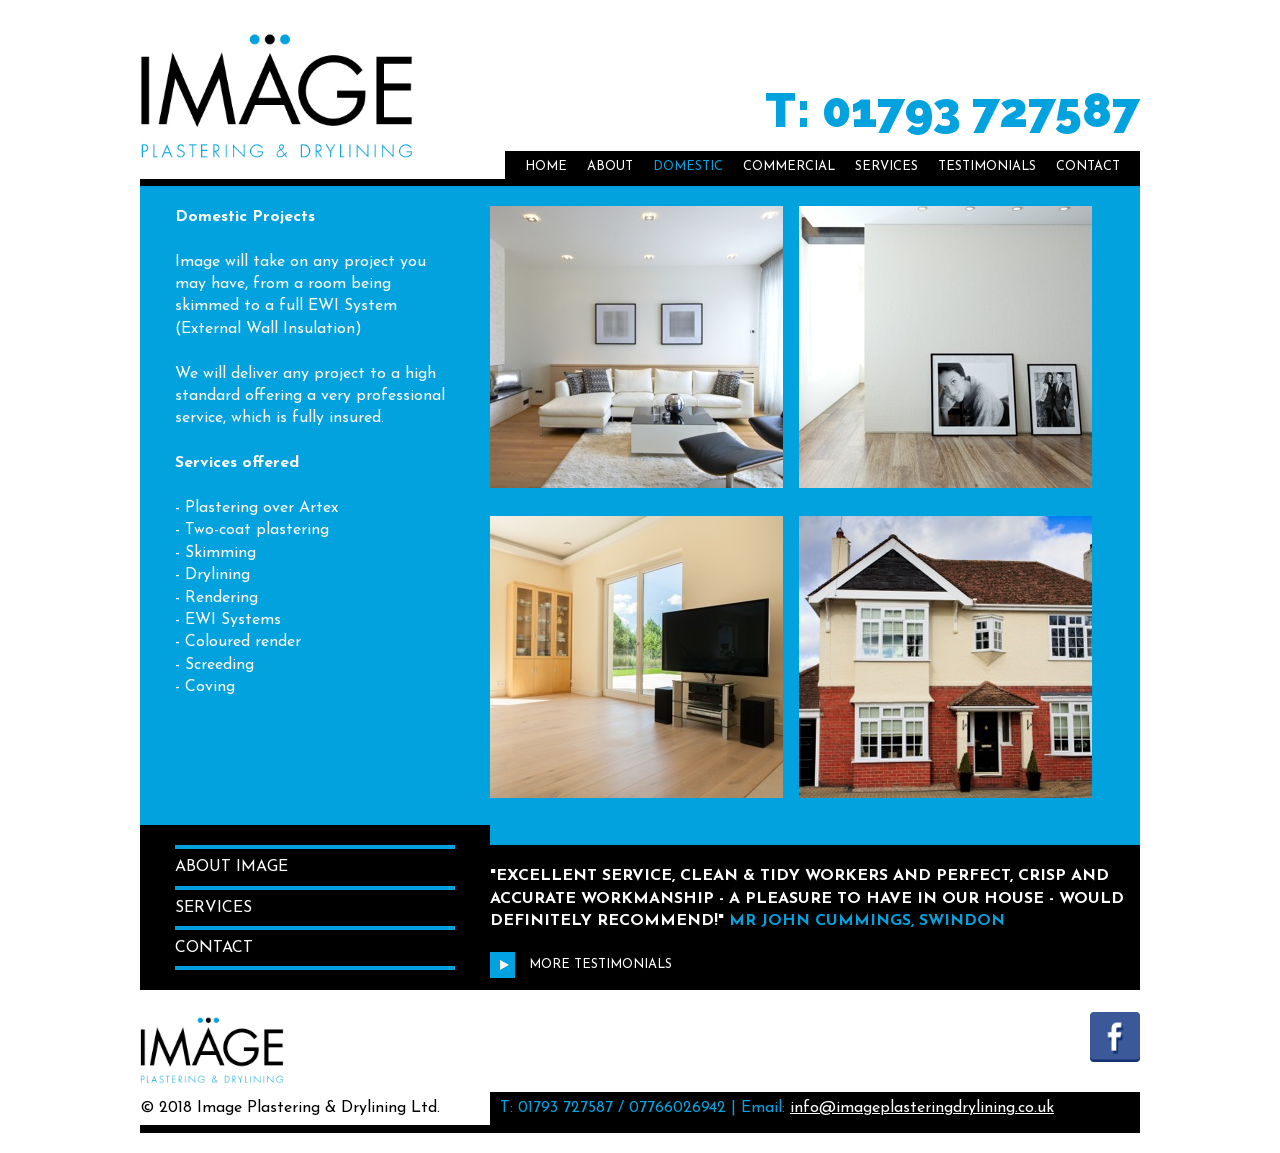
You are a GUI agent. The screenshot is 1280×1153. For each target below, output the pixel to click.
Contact (1088, 166)
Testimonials (987, 166)
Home (546, 166)
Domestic (688, 166)
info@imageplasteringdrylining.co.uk (922, 1108)
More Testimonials (581, 964)
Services (886, 166)
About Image (231, 867)
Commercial (789, 166)
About (610, 166)
